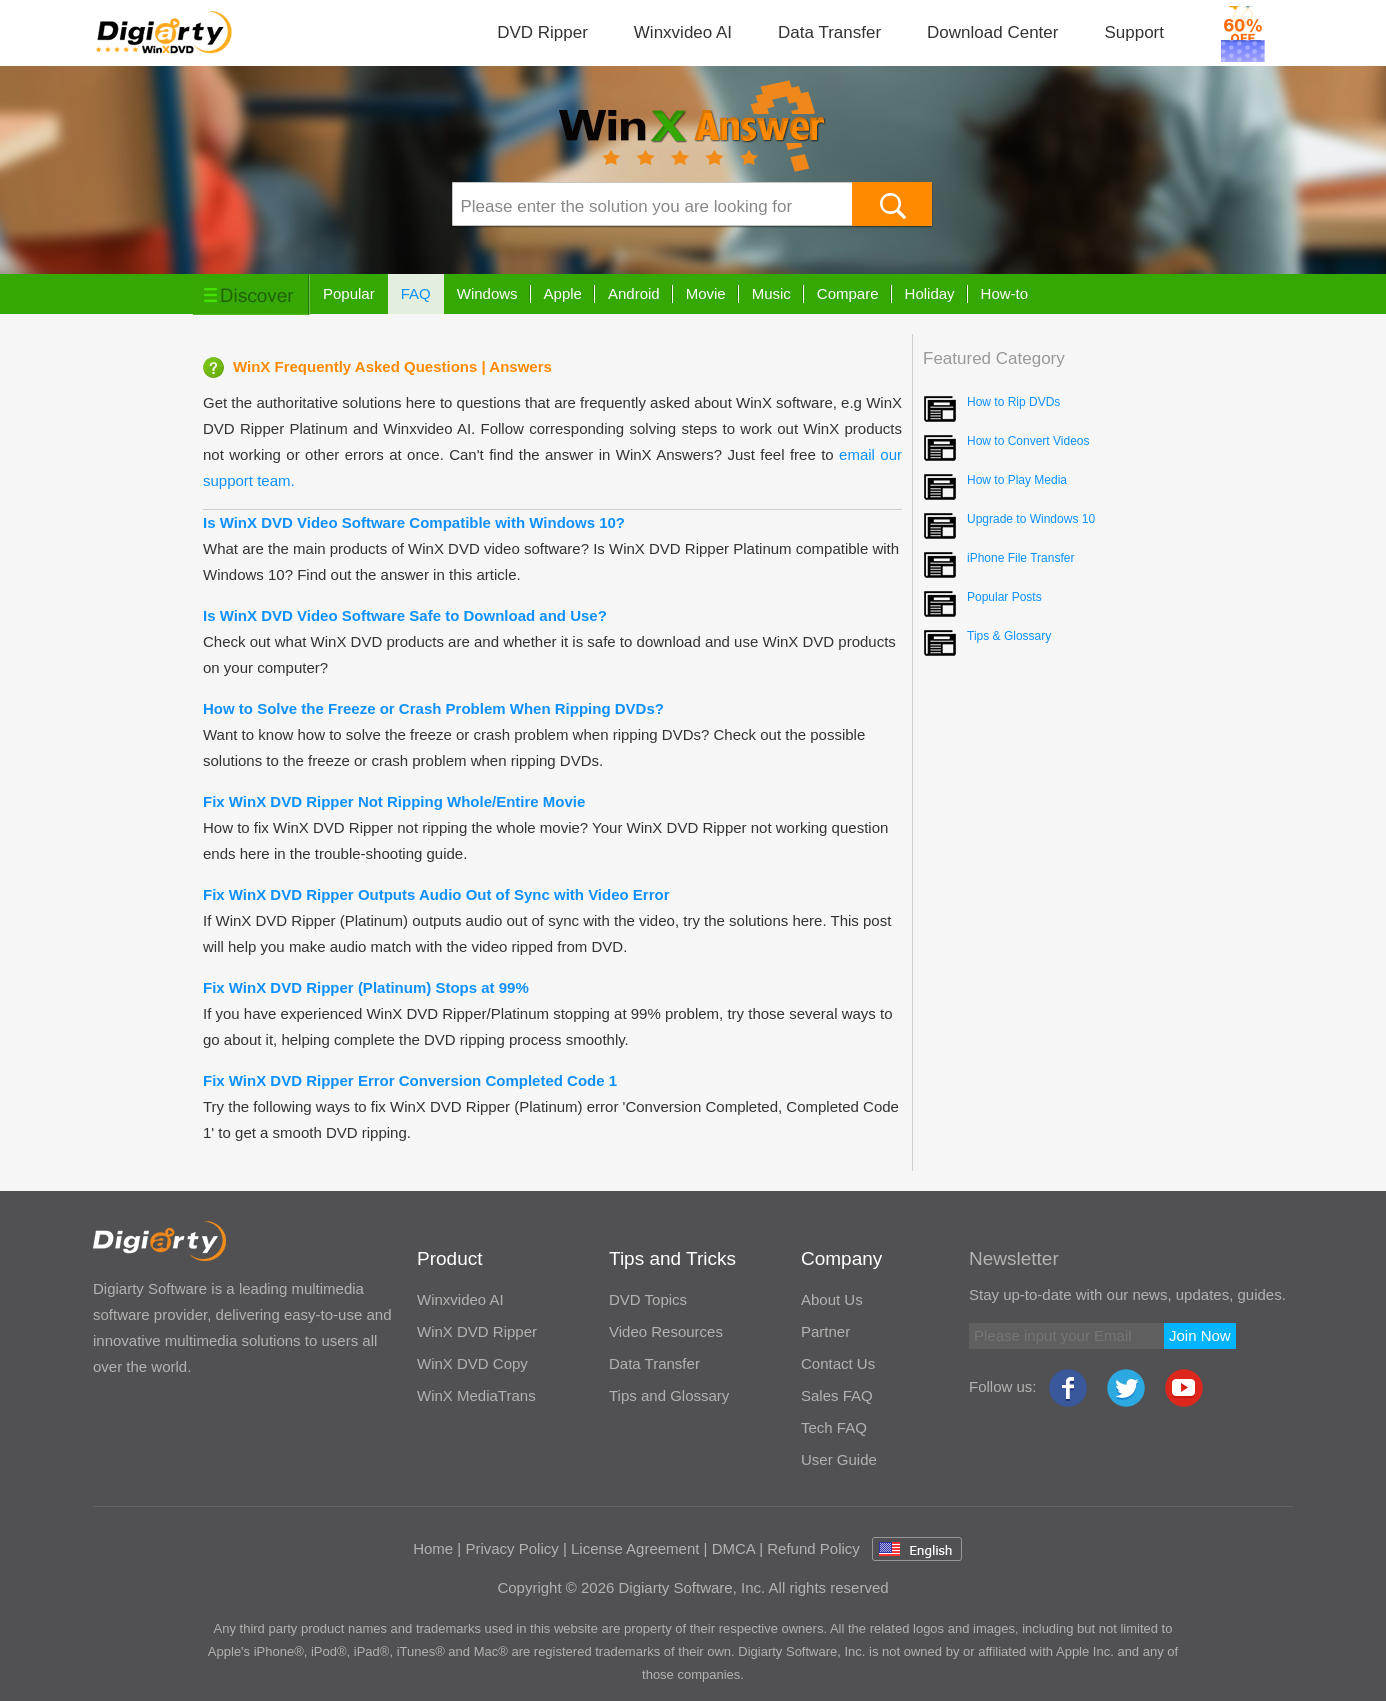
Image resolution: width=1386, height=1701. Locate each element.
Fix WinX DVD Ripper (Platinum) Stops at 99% (366, 987)
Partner (825, 1331)
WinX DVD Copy (472, 1363)
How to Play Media (1017, 480)
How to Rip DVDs (1013, 402)
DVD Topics (648, 1299)
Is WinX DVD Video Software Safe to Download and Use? (405, 615)
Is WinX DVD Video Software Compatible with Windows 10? (414, 522)
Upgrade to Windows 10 (1031, 519)
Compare (848, 293)
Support (1134, 32)
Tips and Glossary (669, 1395)
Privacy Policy (511, 1548)
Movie (706, 293)
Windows (487, 293)
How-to (1005, 293)
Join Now (1200, 1335)
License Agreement (635, 1548)
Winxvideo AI (683, 32)
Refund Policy (813, 1548)
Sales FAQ (837, 1395)
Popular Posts (1004, 597)
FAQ (416, 293)
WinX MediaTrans (476, 1395)
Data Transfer (829, 32)
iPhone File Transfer (1020, 558)
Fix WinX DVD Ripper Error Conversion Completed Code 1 (410, 1080)
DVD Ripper (542, 32)
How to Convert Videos (1028, 441)
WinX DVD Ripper (477, 1331)
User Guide (839, 1459)
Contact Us (838, 1363)
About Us (832, 1299)
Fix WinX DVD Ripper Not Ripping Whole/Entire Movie (394, 801)
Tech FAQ (834, 1427)
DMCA (733, 1548)
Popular (349, 293)
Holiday (930, 293)
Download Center (992, 32)
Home (433, 1548)
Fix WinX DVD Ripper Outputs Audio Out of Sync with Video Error (436, 894)
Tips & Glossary (1009, 636)
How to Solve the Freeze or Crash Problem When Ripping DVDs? (433, 708)
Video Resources (666, 1331)
